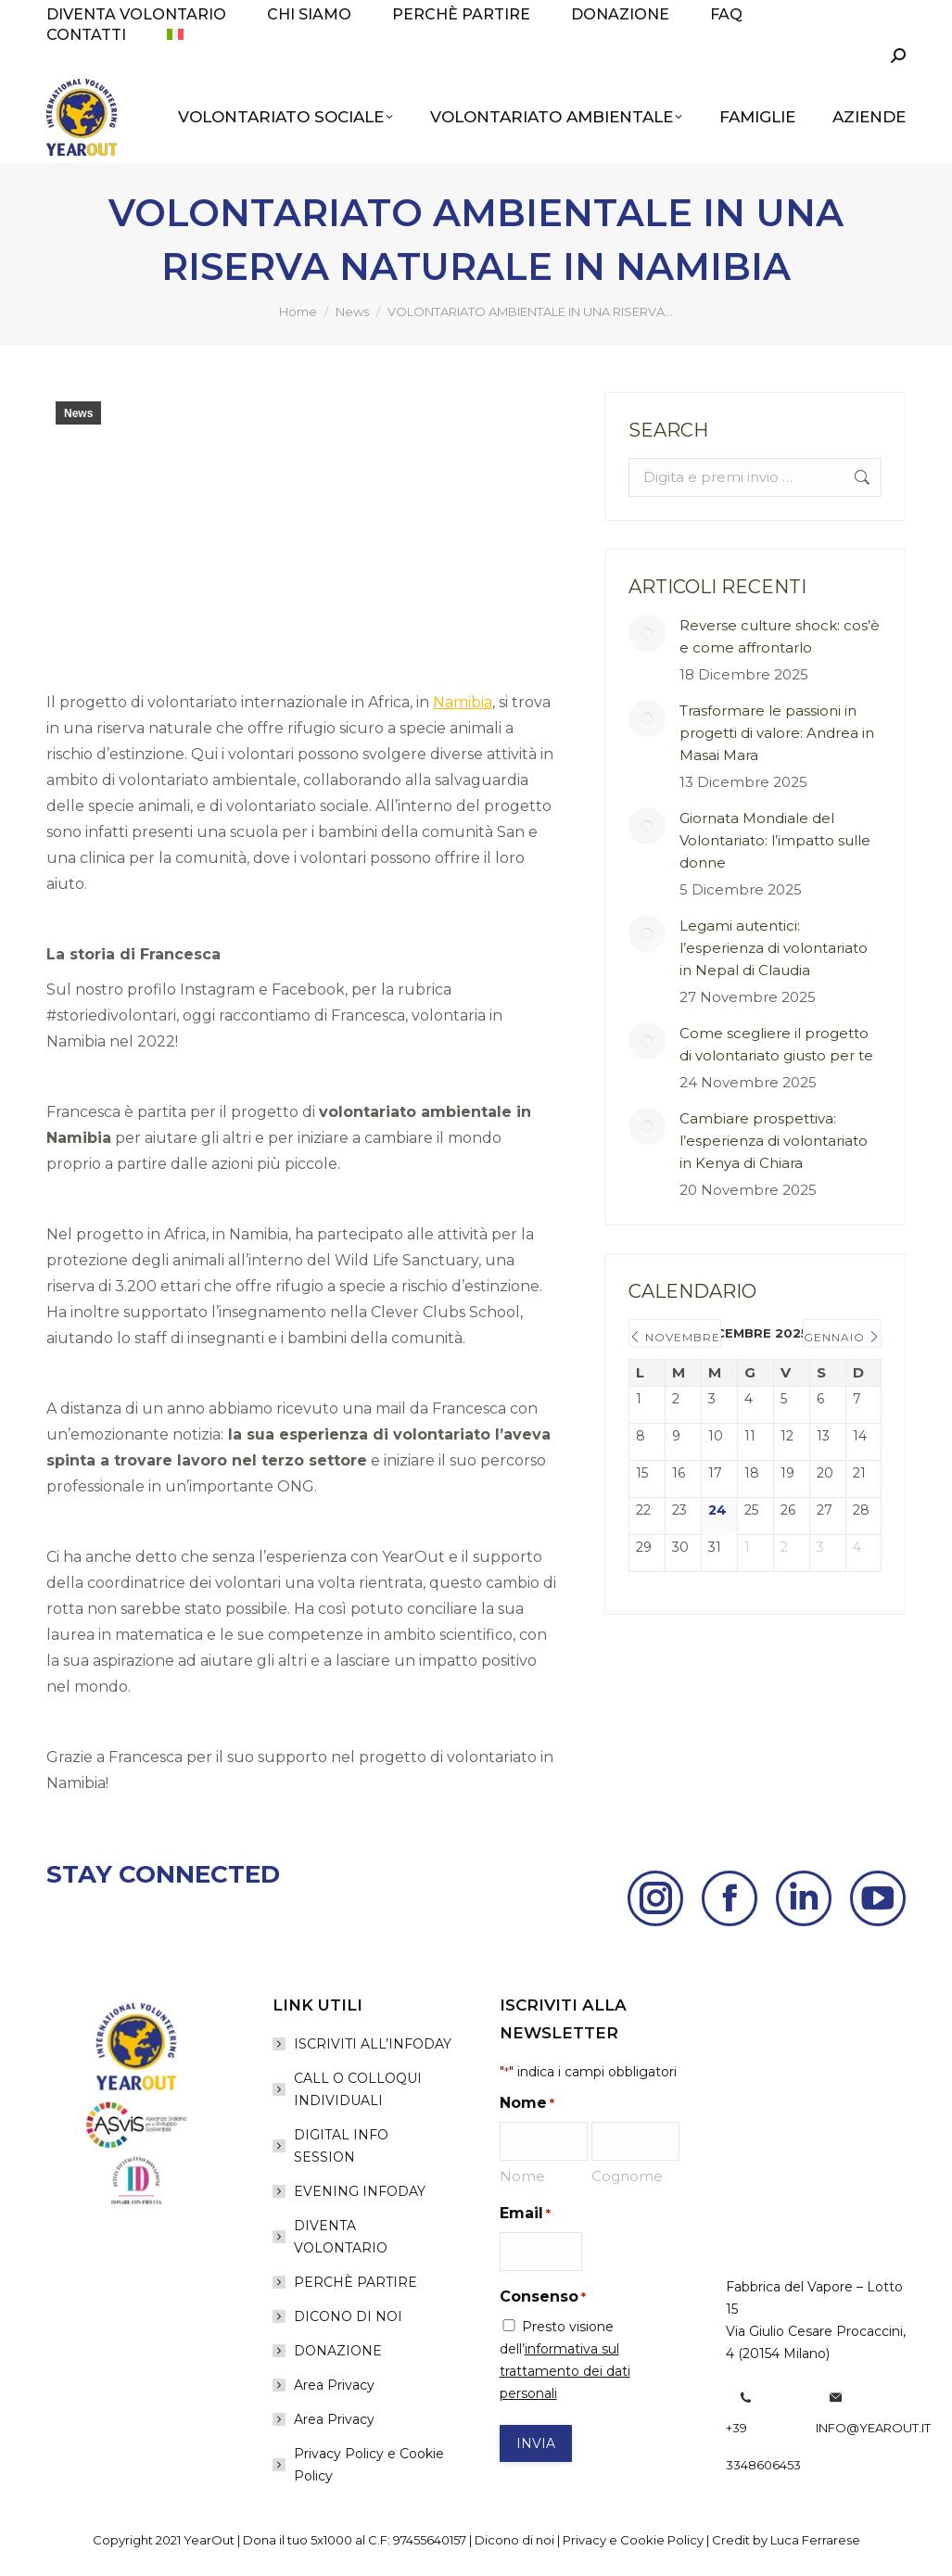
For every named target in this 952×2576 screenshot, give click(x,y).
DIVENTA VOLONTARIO (340, 2236)
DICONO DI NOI (348, 2316)
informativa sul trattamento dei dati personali (565, 2371)
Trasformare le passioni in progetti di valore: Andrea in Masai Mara (776, 733)
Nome (522, 2176)
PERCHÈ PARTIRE (355, 2282)
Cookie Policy (662, 2539)
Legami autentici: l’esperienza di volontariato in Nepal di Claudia (773, 948)
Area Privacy (334, 2385)
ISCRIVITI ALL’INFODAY (372, 2044)
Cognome (627, 2176)
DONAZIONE (338, 2350)
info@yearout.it (873, 2427)
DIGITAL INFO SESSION (341, 2145)
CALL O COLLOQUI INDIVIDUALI (358, 2089)
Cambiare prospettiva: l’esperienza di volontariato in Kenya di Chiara (773, 1141)
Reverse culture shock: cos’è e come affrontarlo (779, 636)
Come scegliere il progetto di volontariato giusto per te (776, 1044)
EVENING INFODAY (359, 2191)
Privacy (584, 2539)
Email (525, 2213)
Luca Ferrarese (815, 2539)
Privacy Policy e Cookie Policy (369, 2464)
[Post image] (647, 633)
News (78, 413)
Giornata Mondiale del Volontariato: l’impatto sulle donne (774, 840)
